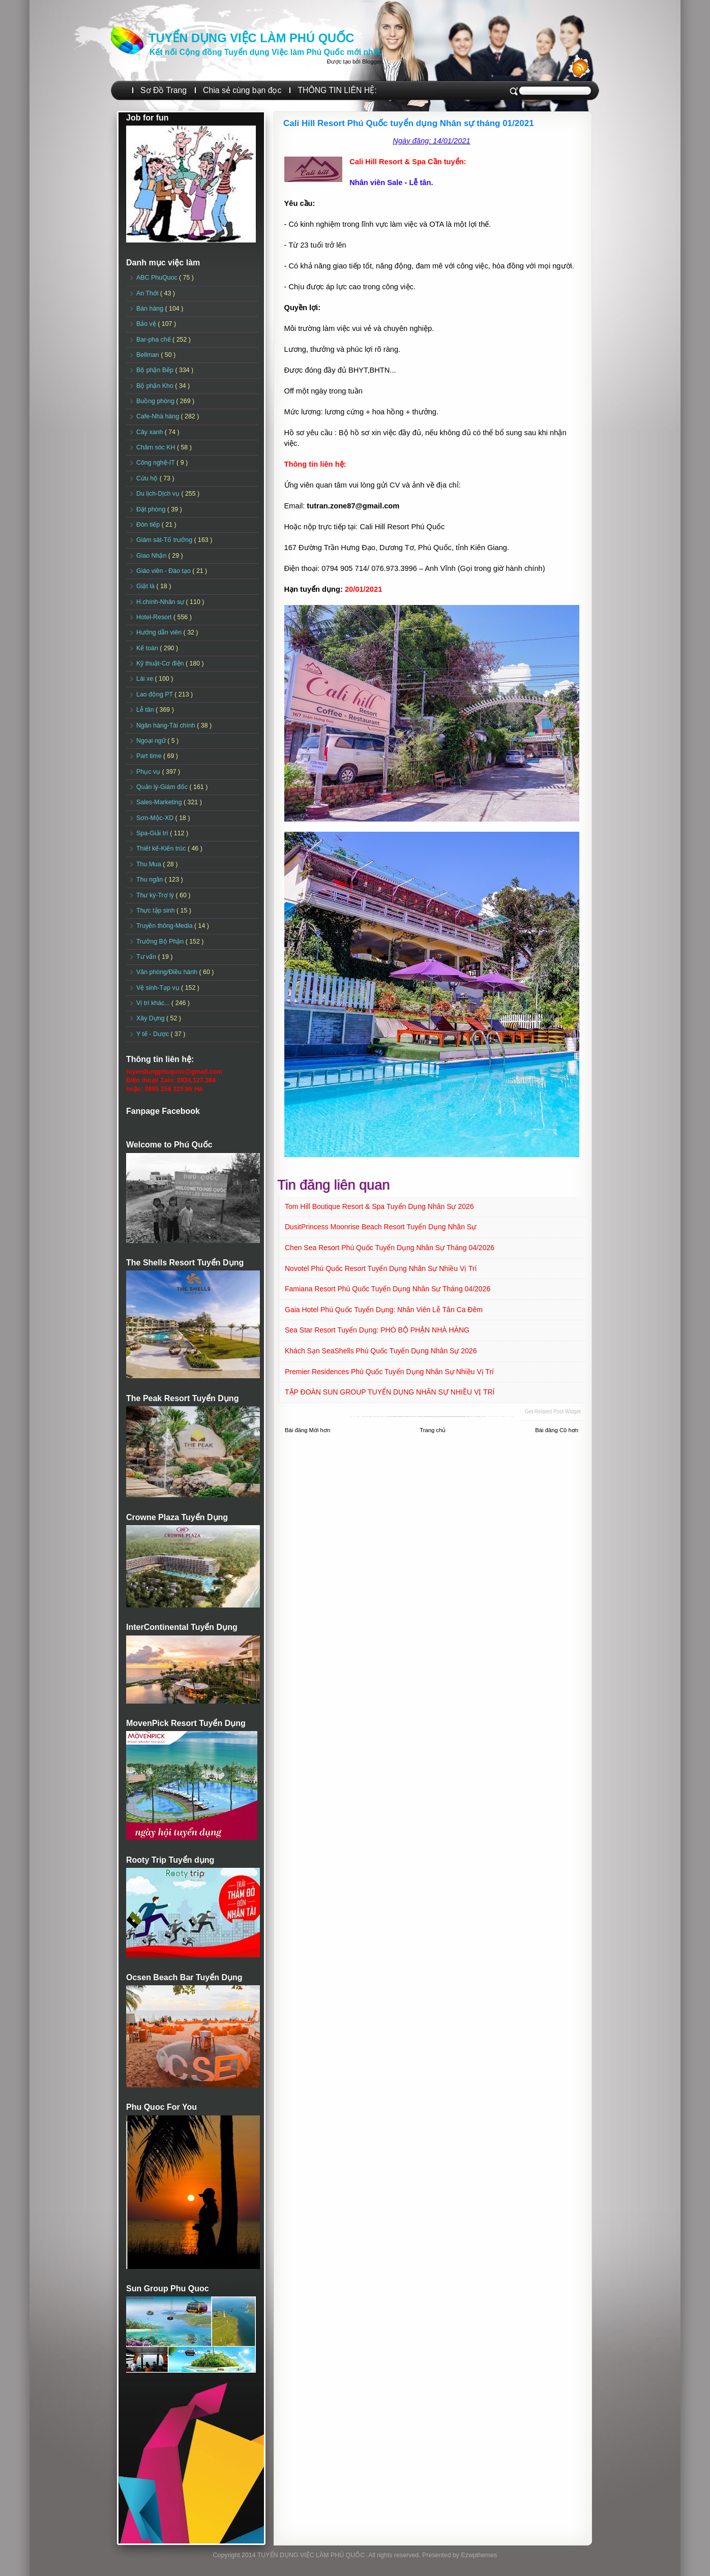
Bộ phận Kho (155, 385)
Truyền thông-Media (165, 925)
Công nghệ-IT (156, 462)
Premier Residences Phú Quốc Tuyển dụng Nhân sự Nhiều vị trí (389, 1372)
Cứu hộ (148, 478)
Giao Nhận (152, 555)
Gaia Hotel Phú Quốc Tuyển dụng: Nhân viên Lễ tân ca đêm (384, 1310)
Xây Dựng (151, 1018)
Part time (149, 756)
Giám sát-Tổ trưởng (165, 539)
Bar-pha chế (154, 339)
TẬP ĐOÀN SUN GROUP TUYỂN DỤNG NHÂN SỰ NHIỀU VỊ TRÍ (389, 1392)
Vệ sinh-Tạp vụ (158, 987)
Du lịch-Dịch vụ (158, 493)
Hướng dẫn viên (160, 632)
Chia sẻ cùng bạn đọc (242, 90)
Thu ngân (150, 879)
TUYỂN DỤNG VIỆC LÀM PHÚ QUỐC (251, 38)
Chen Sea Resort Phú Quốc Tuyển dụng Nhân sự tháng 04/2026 (389, 1248)
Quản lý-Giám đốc (163, 787)
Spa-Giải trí (153, 833)
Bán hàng (150, 308)
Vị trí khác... (153, 1003)
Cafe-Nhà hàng (158, 416)
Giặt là (146, 586)
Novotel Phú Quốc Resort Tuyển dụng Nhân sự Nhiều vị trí (381, 1268)
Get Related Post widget (553, 1411)
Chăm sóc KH (156, 447)
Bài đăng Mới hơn (307, 1430)
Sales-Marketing (160, 802)
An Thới (148, 293)
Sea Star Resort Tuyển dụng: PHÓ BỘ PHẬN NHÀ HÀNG (377, 1330)
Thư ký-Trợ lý (156, 895)
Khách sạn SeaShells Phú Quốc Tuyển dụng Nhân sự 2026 (381, 1351)
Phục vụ (149, 771)
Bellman (148, 354)
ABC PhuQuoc (157, 277)
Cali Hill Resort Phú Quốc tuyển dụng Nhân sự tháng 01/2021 (408, 123)
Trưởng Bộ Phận (161, 941)
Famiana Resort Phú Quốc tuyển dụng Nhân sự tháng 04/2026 (387, 1289)
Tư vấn (147, 956)
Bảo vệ (147, 323)
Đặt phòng (151, 509)
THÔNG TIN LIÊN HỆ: (337, 90)
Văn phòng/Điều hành (167, 972)
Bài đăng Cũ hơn (556, 1430)
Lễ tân (146, 709)
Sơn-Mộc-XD (155, 818)
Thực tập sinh (156, 910)
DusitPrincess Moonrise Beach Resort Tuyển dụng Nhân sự (380, 1227)
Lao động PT (155, 694)
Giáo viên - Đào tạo (164, 570)
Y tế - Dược (153, 1034)
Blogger (371, 61)
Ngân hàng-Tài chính (166, 725)
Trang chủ (433, 1430)
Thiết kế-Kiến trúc (162, 848)
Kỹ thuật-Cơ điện (161, 663)
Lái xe (145, 678)
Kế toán (148, 648)
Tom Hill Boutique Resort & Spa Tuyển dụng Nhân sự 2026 (379, 1206)
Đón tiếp (149, 524)
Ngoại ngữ (151, 740)
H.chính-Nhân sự (161, 601)
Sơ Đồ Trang (163, 90)
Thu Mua (149, 864)
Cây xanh (150, 432)
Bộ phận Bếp (155, 370)
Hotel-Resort (154, 617)
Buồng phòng (156, 401)
